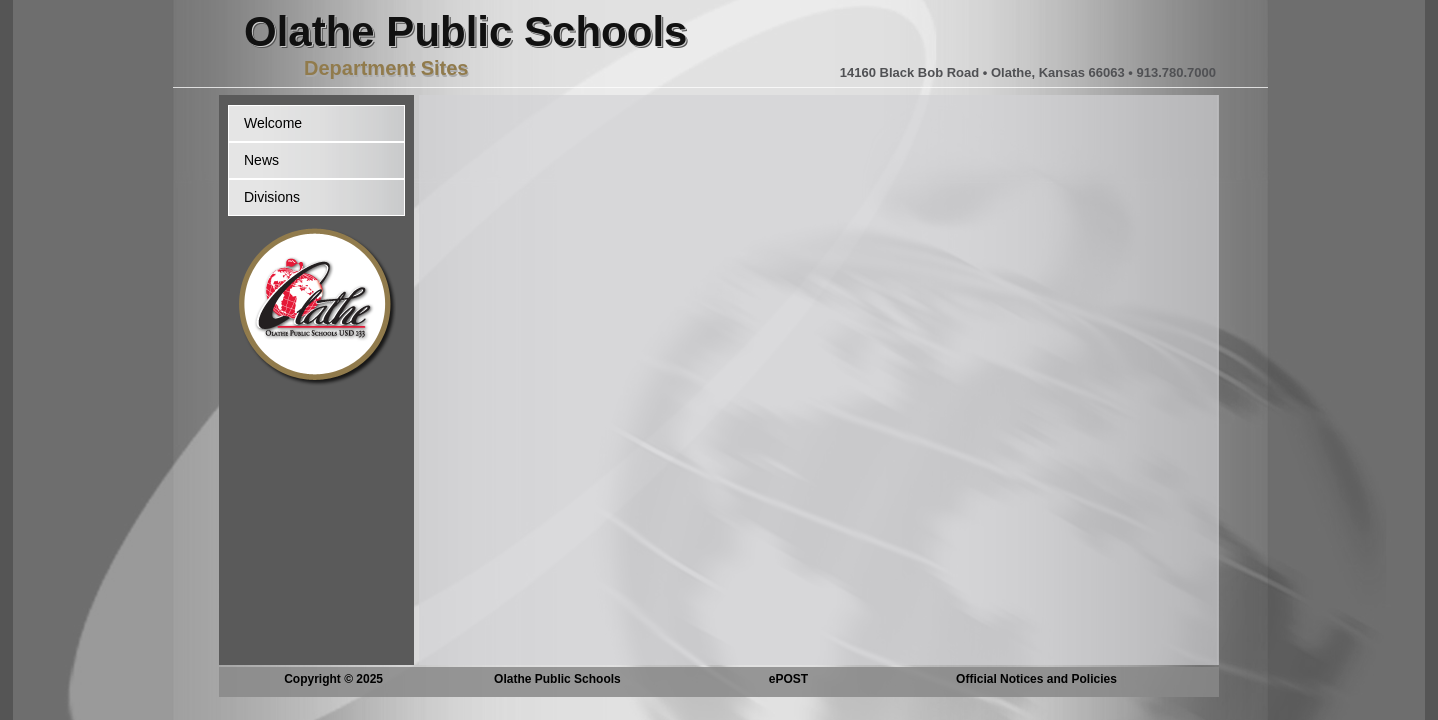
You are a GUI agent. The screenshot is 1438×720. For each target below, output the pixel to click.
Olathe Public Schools (557, 679)
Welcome (273, 123)
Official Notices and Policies (1036, 679)
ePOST (788, 679)
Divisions (272, 197)
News (261, 160)
